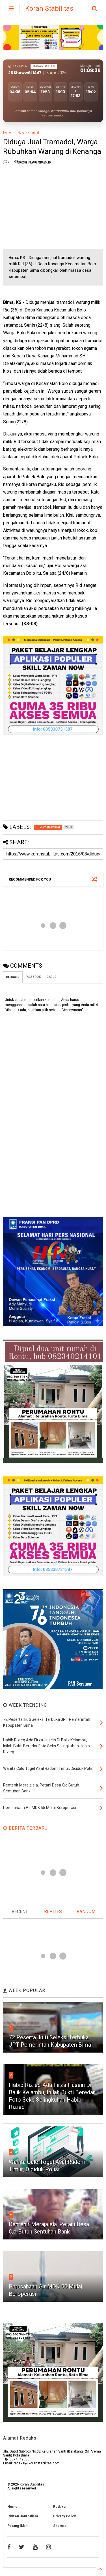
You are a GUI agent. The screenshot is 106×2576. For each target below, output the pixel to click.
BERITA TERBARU (25, 1828)
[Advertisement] (45, 207)
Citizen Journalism (22, 2516)
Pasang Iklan (17, 2526)
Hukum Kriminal (28, 132)
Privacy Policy (64, 2516)
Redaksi (59, 2507)
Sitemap (59, 2526)
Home (7, 132)
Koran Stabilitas (49, 8)
